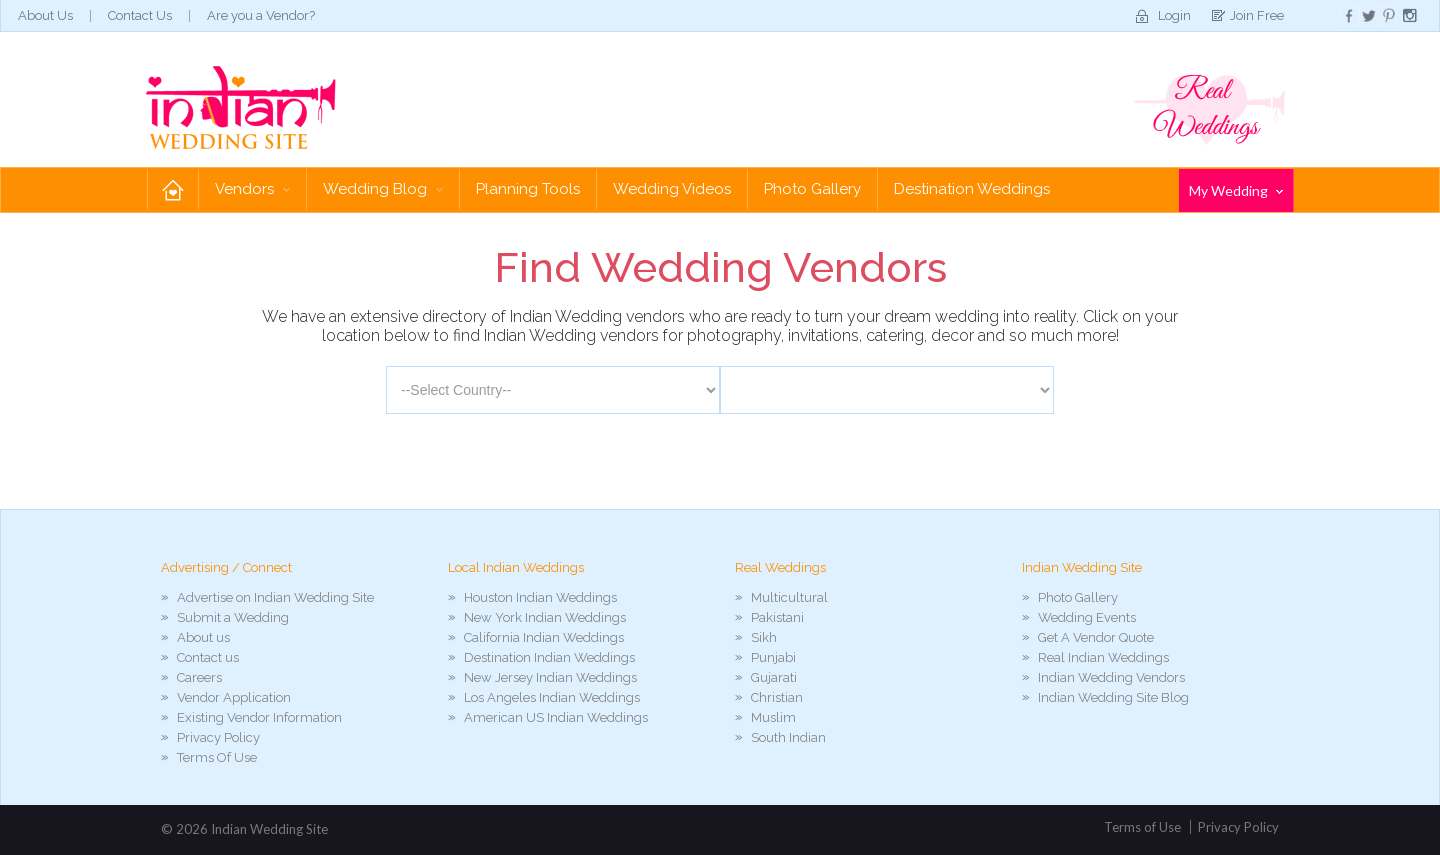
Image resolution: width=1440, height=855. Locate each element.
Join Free (1257, 15)
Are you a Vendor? (261, 15)
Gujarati (774, 677)
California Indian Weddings (544, 637)
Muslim (773, 717)
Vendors (252, 189)
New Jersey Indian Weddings (550, 677)
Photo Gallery (812, 189)
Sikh (764, 637)
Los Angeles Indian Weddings (552, 697)
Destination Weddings (972, 189)
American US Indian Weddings (556, 717)
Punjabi (773, 657)
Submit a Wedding (233, 617)
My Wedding (1236, 190)
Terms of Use (1142, 827)
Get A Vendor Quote (1096, 637)
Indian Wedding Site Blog (1113, 697)
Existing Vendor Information (259, 717)
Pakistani (777, 617)
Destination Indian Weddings (549, 657)
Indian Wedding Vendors (1111, 677)
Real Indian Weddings (1103, 657)
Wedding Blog (383, 189)
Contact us (208, 657)
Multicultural (789, 597)
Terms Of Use (217, 757)
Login (1174, 15)
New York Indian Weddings (545, 617)
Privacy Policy (218, 737)
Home (173, 189)
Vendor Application (234, 697)
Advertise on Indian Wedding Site (275, 597)
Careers (199, 677)
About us (203, 637)
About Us (45, 15)
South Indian (788, 737)
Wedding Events (1087, 617)
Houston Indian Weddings (540, 597)
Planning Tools (528, 189)
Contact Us (140, 15)
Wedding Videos (672, 189)
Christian (777, 697)
